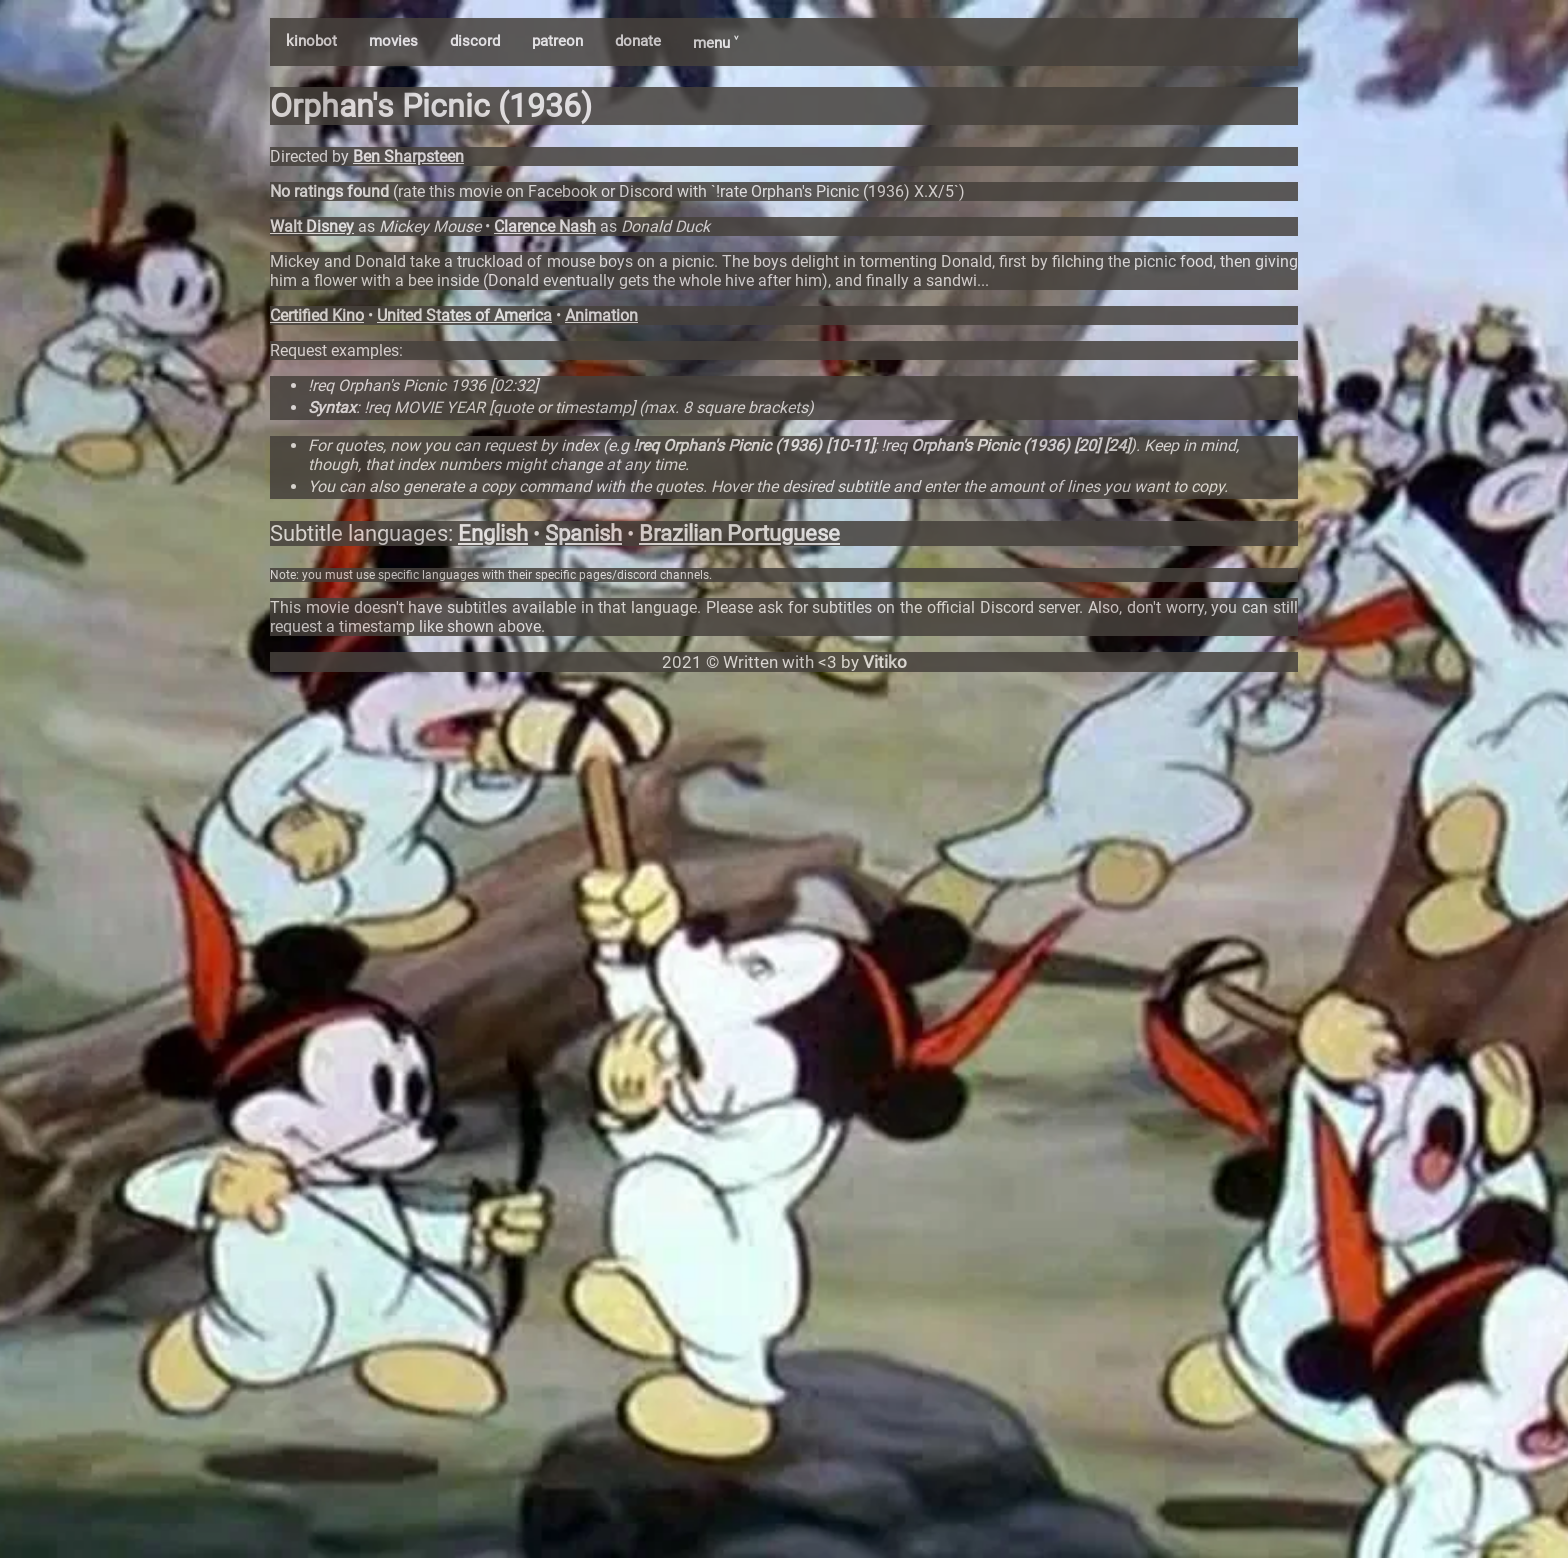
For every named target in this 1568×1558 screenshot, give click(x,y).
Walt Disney (312, 226)
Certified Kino (317, 315)
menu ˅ (715, 43)
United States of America (464, 315)
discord (475, 41)
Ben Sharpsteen (408, 156)
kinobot (311, 41)
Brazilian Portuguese (739, 533)
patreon (557, 41)
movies (393, 41)
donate (638, 41)
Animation (601, 315)
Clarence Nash (545, 226)
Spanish (583, 533)
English (493, 533)
